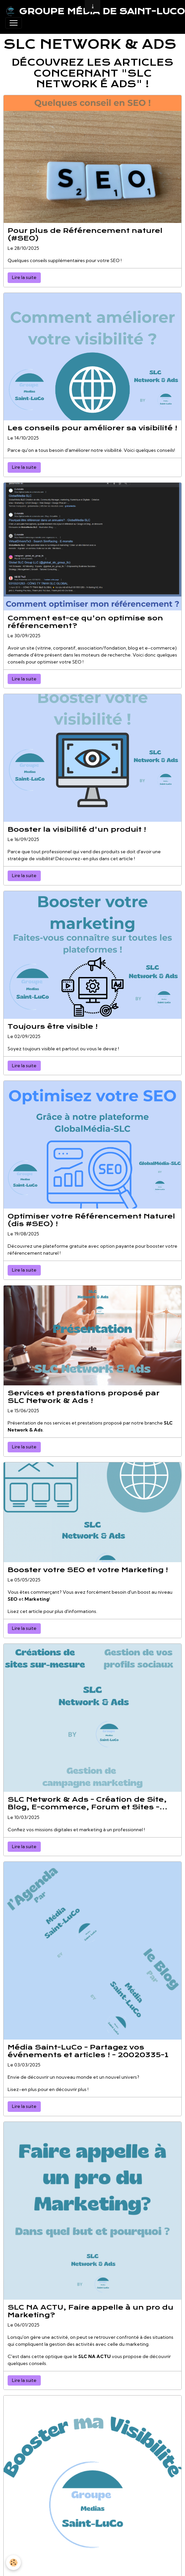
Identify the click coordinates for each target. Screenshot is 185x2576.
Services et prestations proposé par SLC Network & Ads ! (83, 1397)
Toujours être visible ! (53, 1026)
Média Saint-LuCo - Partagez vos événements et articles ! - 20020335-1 (88, 2051)
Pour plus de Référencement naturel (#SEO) (85, 234)
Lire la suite (24, 277)
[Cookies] (13, 2562)
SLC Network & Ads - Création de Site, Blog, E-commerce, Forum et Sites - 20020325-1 (87, 1803)
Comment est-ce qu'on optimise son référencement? (85, 622)
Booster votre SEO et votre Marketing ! (88, 1570)
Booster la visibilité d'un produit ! (77, 829)
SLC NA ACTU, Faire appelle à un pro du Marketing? (90, 2311)
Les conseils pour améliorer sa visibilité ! (92, 428)
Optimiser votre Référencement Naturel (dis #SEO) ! (91, 1220)
